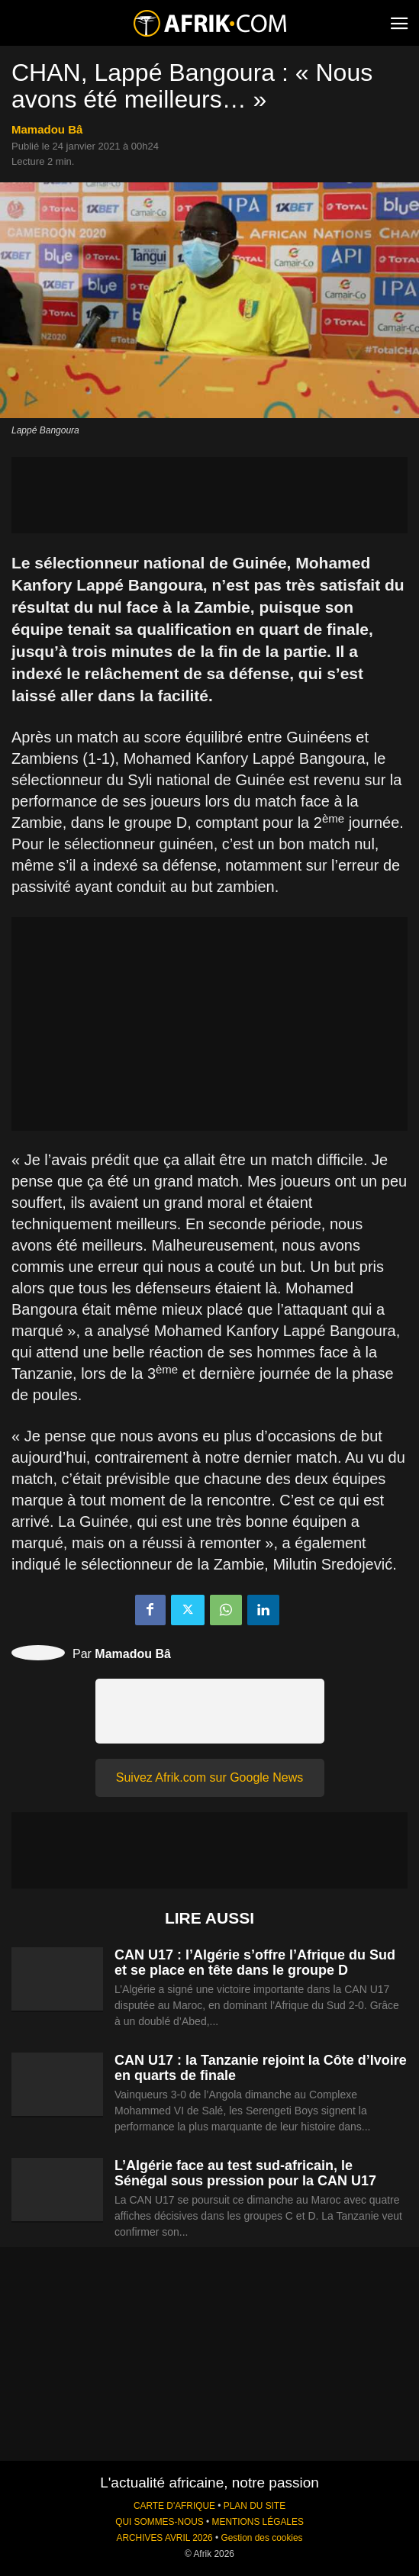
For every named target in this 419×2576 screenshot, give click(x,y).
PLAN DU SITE (254, 2505)
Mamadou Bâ (46, 129)
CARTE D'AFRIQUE (174, 2505)
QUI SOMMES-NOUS (159, 2521)
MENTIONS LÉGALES (258, 2521)
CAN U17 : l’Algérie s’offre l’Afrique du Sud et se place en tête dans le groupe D (254, 1962)
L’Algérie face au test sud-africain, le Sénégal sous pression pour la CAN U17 (245, 2173)
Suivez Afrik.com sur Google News (209, 1777)
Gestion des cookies (261, 2538)
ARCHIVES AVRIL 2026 (164, 2538)
